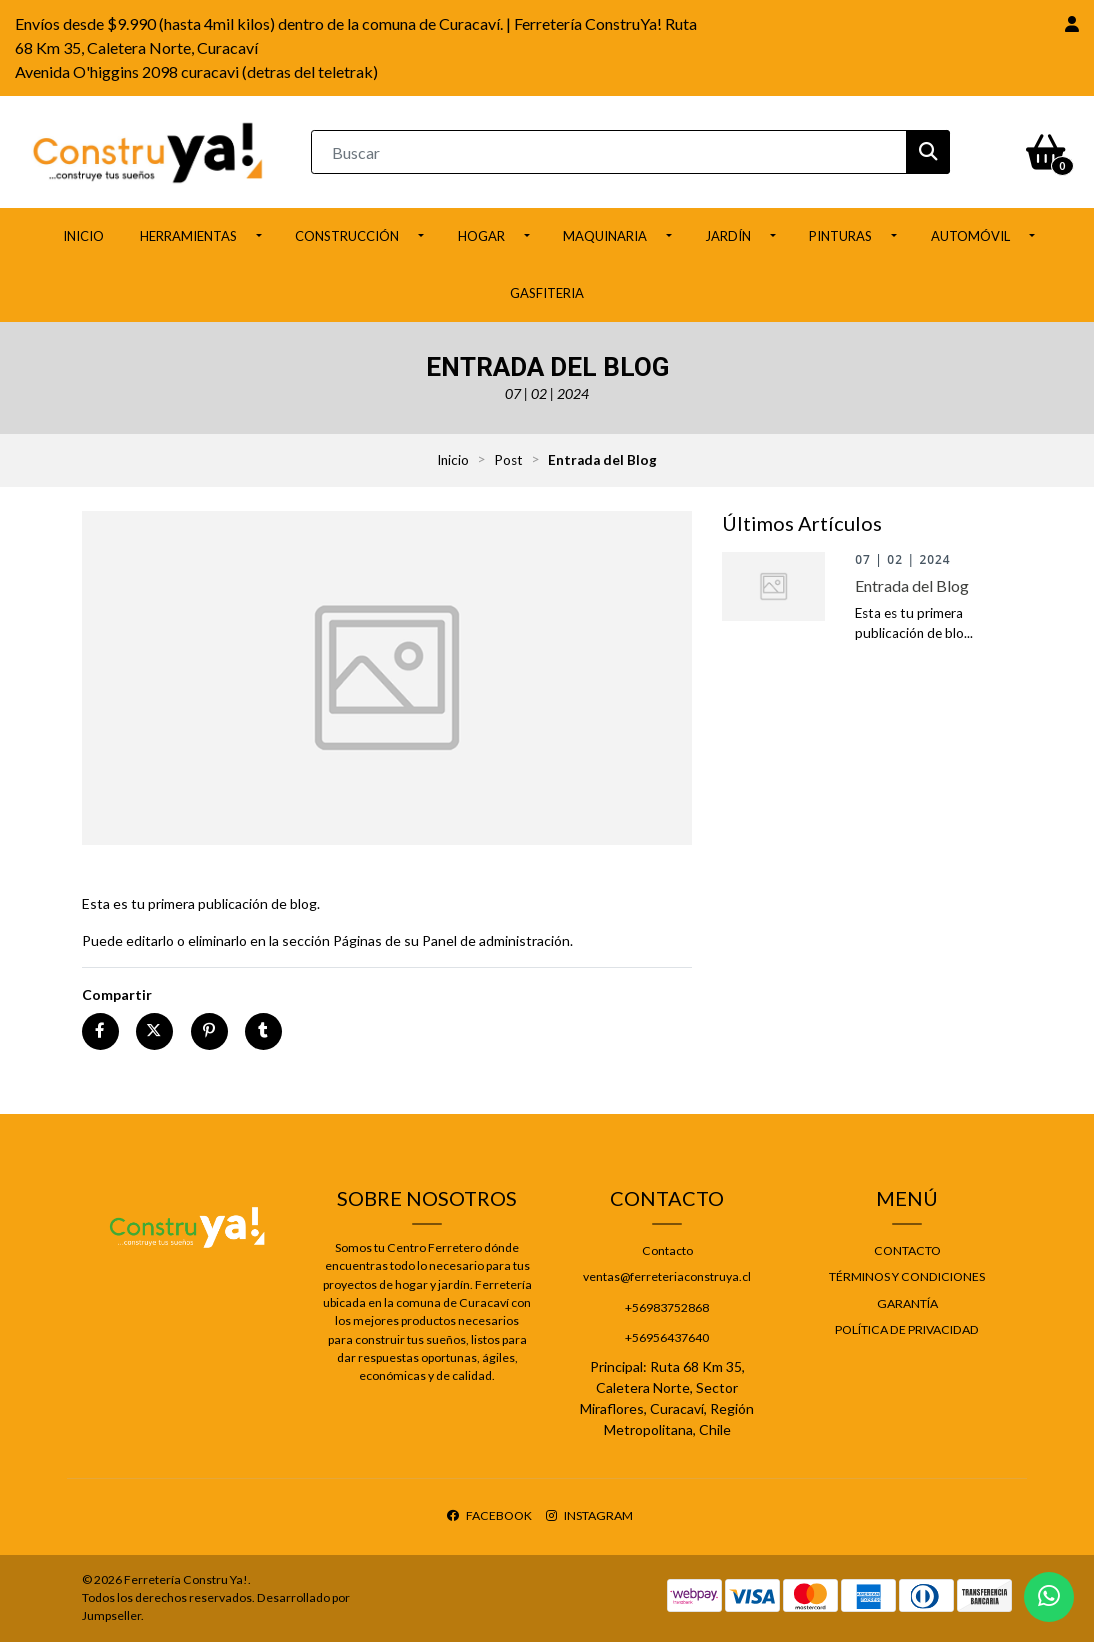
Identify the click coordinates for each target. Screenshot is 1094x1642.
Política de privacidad (907, 1329)
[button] (1072, 24)
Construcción (347, 236)
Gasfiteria (547, 293)
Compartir (117, 994)
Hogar (481, 236)
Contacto (667, 1250)
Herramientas (188, 236)
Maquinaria (605, 236)
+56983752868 (667, 1307)
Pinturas (840, 236)
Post (508, 460)
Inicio (83, 236)
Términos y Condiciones (907, 1276)
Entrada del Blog (912, 585)
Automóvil (970, 236)
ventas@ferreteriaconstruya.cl (667, 1276)
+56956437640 (667, 1337)
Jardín (728, 236)
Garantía (907, 1303)
